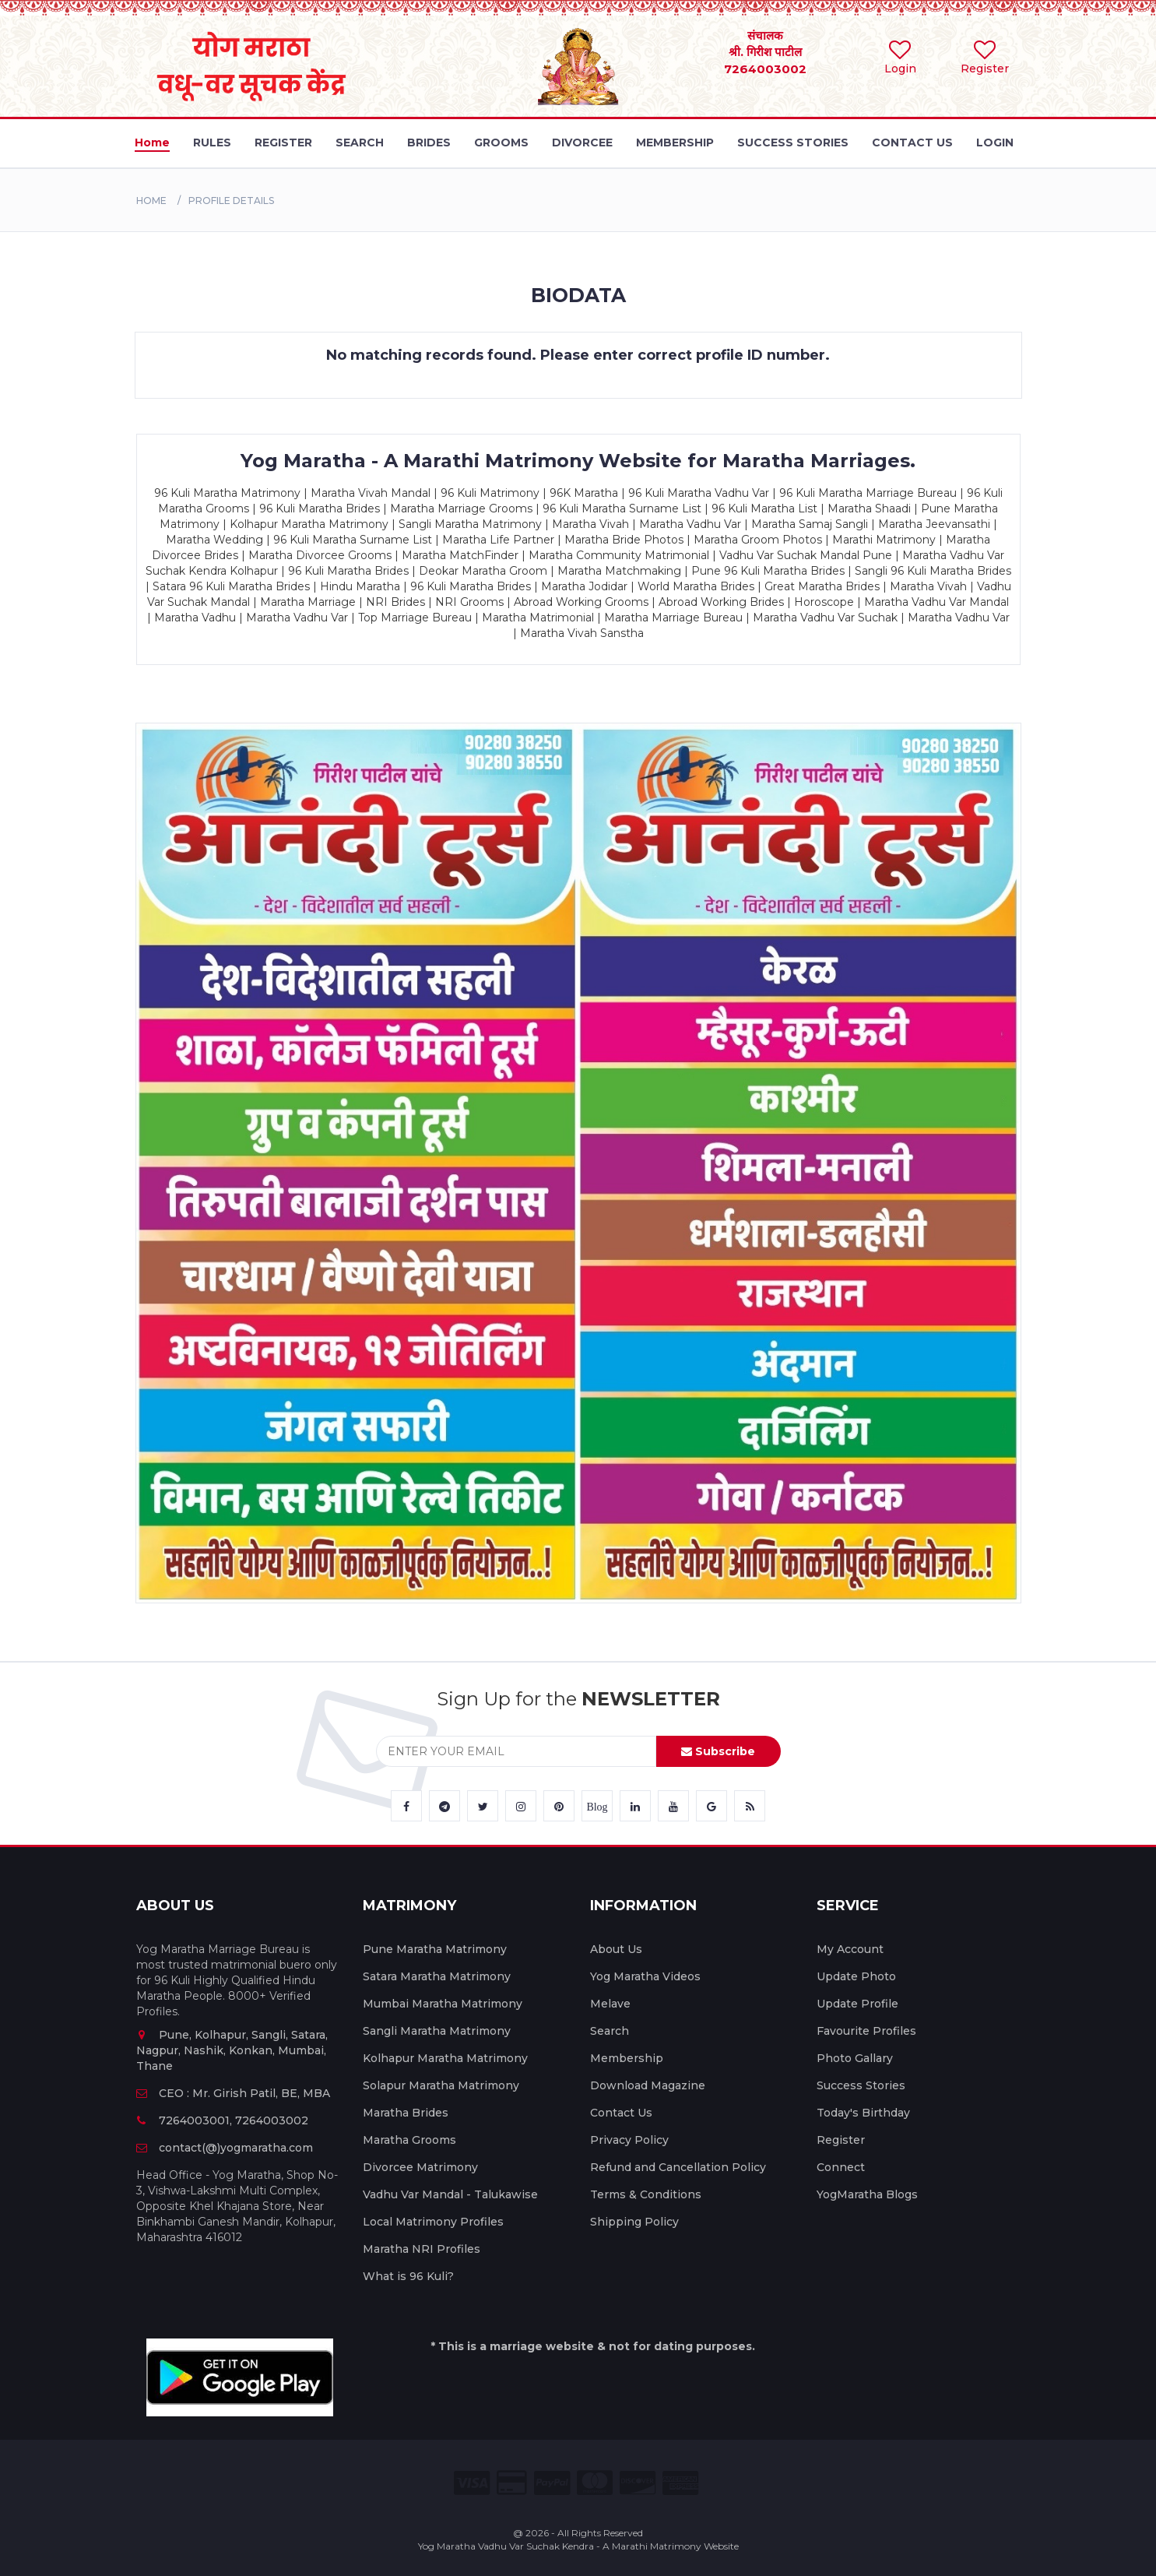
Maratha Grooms (409, 2140)
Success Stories (861, 2085)
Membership (626, 2058)
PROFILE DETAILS (231, 200)
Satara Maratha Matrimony (437, 1976)
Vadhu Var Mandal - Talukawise (450, 2194)
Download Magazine (647, 2085)
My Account (850, 1949)
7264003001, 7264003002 (222, 2120)
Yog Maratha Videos (645, 1976)
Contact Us (621, 2113)
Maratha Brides (405, 2113)
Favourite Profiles (866, 2031)
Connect (841, 2167)
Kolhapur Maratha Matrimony (445, 2058)
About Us (616, 1949)
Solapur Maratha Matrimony (441, 2085)
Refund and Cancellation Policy (678, 2167)
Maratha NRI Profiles (421, 2249)
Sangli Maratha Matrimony (437, 2031)
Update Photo (856, 1976)
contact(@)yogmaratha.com (224, 2148)
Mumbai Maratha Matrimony (442, 2004)
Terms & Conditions (645, 2194)
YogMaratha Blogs (867, 2194)
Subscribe (718, 1751)
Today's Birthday (863, 2113)
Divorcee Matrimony (420, 2167)
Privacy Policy (629, 2140)
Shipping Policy (634, 2222)
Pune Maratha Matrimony (435, 1949)
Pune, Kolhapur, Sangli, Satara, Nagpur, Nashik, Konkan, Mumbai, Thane (232, 2050)
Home (151, 200)
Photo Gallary (855, 2058)
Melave (610, 2004)
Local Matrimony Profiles (433, 2222)
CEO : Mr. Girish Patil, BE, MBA (233, 2093)
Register (841, 2140)
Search (609, 2031)
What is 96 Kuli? (408, 2276)
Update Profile (857, 2004)
